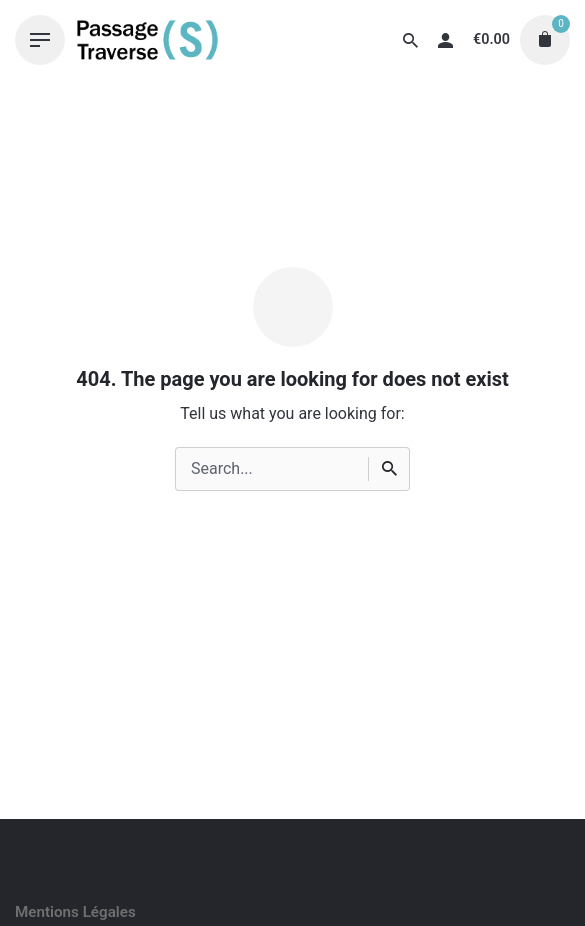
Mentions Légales (75, 912)
